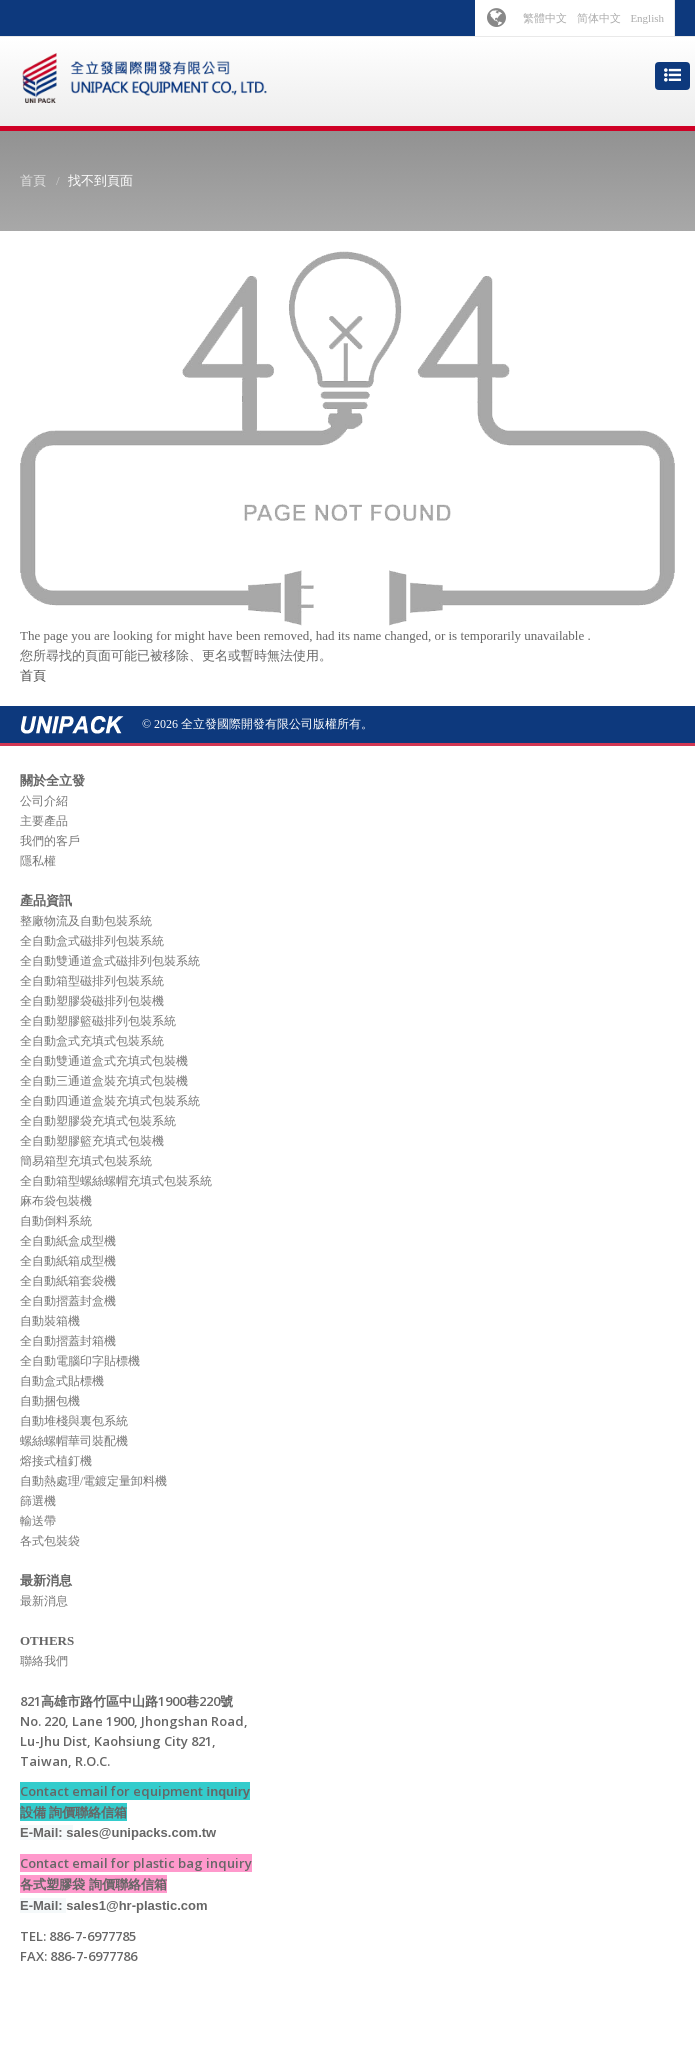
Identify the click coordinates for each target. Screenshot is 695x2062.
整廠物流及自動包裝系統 (86, 921)
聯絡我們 (44, 1661)
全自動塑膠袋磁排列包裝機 (92, 1001)
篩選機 (38, 1501)
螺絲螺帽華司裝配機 (74, 1441)
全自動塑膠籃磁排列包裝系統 (98, 1021)
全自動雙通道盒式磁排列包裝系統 (110, 961)
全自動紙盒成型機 (68, 1241)
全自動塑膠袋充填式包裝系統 (98, 1121)
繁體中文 (545, 18)
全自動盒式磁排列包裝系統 (92, 941)
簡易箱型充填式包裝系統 (86, 1161)
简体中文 (599, 18)
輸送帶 (38, 1521)
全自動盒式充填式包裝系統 (92, 1041)
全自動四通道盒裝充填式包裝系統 (110, 1101)
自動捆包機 (50, 1401)
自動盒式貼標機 (62, 1381)
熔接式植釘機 (56, 1461)
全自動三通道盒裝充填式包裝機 (104, 1081)
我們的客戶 (50, 841)
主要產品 (44, 821)
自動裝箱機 (50, 1321)
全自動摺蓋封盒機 (68, 1301)
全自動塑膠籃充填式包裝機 (92, 1141)
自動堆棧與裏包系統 (74, 1421)
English (647, 18)
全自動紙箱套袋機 (68, 1281)
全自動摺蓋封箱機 (68, 1341)
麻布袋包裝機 (56, 1201)
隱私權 (38, 861)
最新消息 (44, 1601)
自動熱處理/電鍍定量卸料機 (93, 1481)
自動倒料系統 (56, 1221)
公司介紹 (44, 801)
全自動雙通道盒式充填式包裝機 (104, 1061)
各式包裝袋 (50, 1541)
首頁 (33, 180)
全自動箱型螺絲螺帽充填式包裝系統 (116, 1181)
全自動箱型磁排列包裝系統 (92, 981)
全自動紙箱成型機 (68, 1261)
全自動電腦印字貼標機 (80, 1361)
